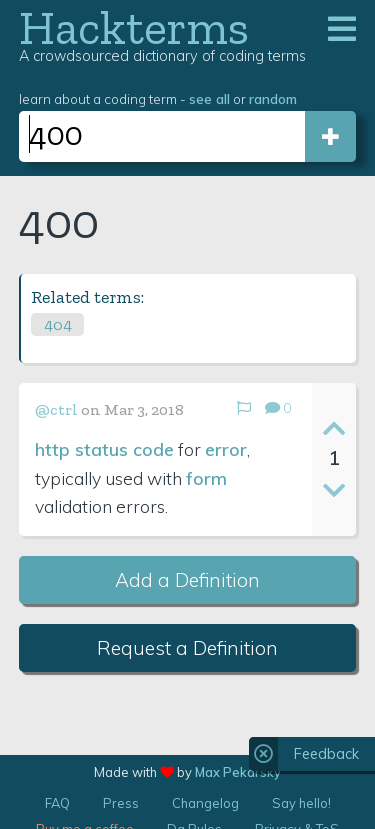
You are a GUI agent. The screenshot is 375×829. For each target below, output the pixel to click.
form (206, 478)
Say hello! (301, 803)
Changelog (205, 803)
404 (58, 324)
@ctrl (56, 409)
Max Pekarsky (238, 772)
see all (209, 98)
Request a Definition (187, 648)
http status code (104, 449)
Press (121, 803)
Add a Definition (187, 580)
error (226, 449)
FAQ (57, 803)
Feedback (326, 754)
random (273, 98)
